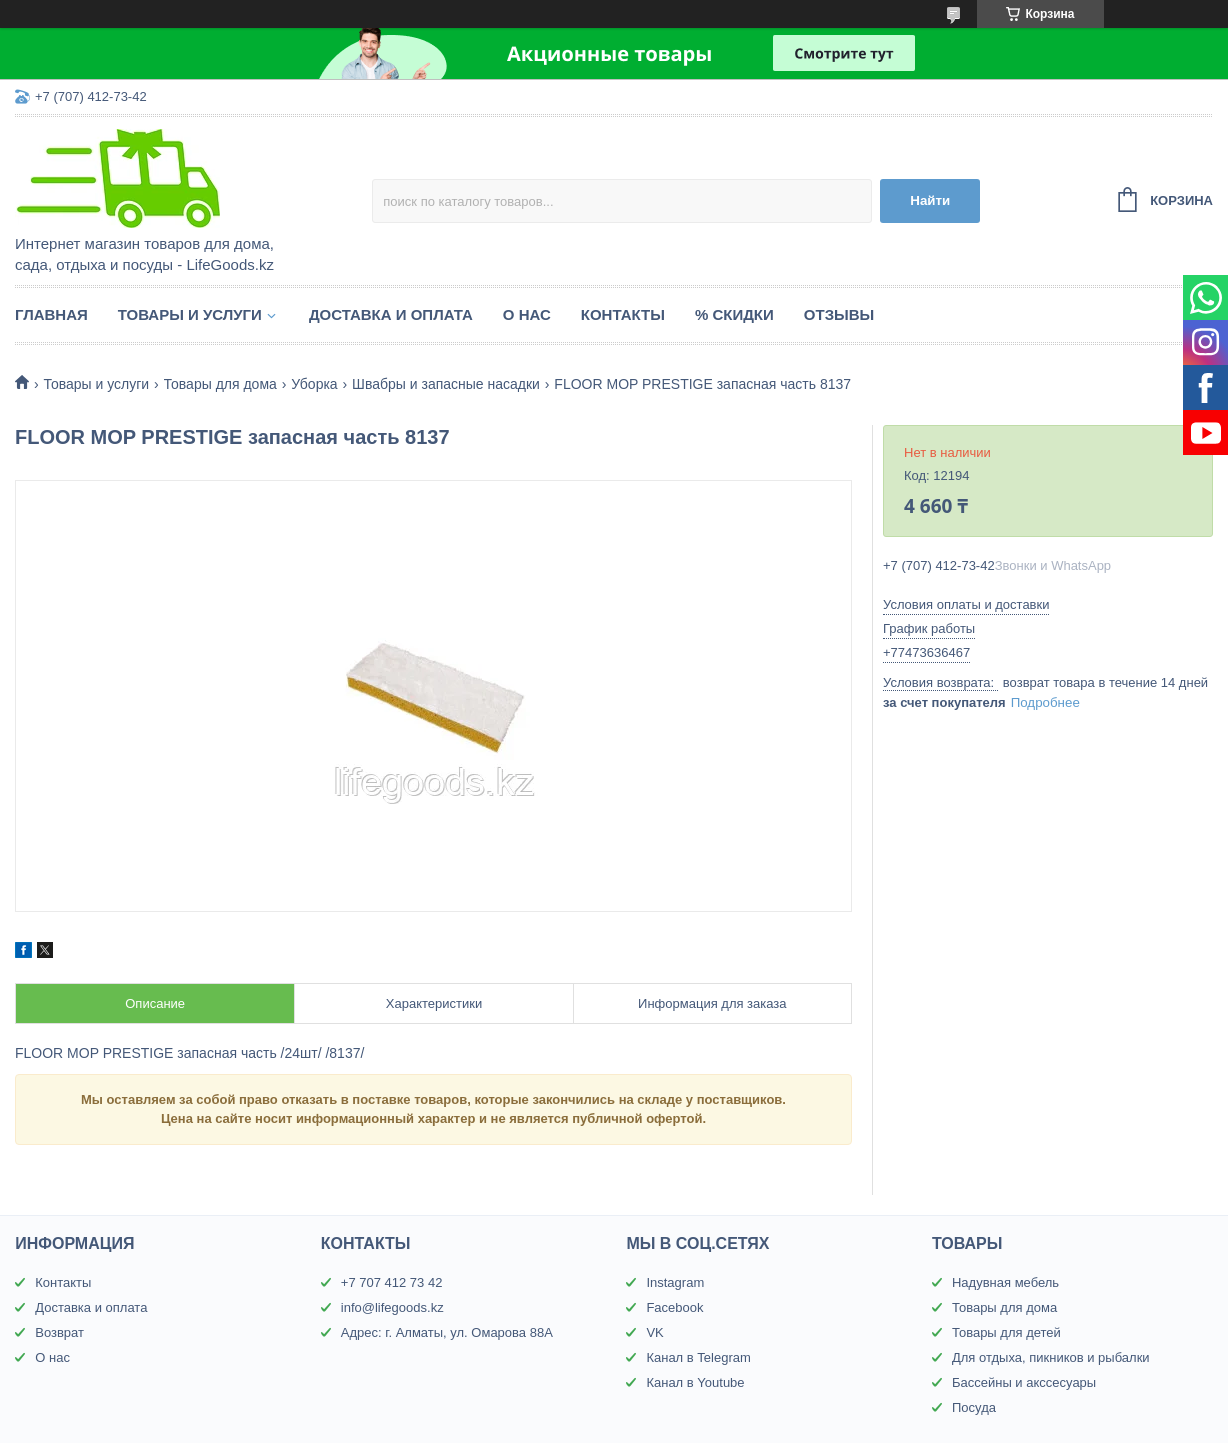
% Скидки (734, 314)
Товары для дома (220, 384)
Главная (51, 314)
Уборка (314, 384)
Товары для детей (1006, 1332)
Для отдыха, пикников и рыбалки (1051, 1357)
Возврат (59, 1332)
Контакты (623, 314)
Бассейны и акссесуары (1024, 1382)
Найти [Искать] (930, 200)
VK (654, 1332)
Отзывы (839, 314)
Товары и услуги (190, 314)
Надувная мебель (1005, 1282)
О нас (527, 314)
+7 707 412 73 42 (392, 1282)
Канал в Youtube (695, 1382)
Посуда (974, 1407)
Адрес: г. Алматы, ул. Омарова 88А (447, 1332)
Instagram (675, 1282)
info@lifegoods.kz (392, 1307)
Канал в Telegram (698, 1357)
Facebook (674, 1307)
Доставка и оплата (391, 314)
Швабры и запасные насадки (446, 384)
